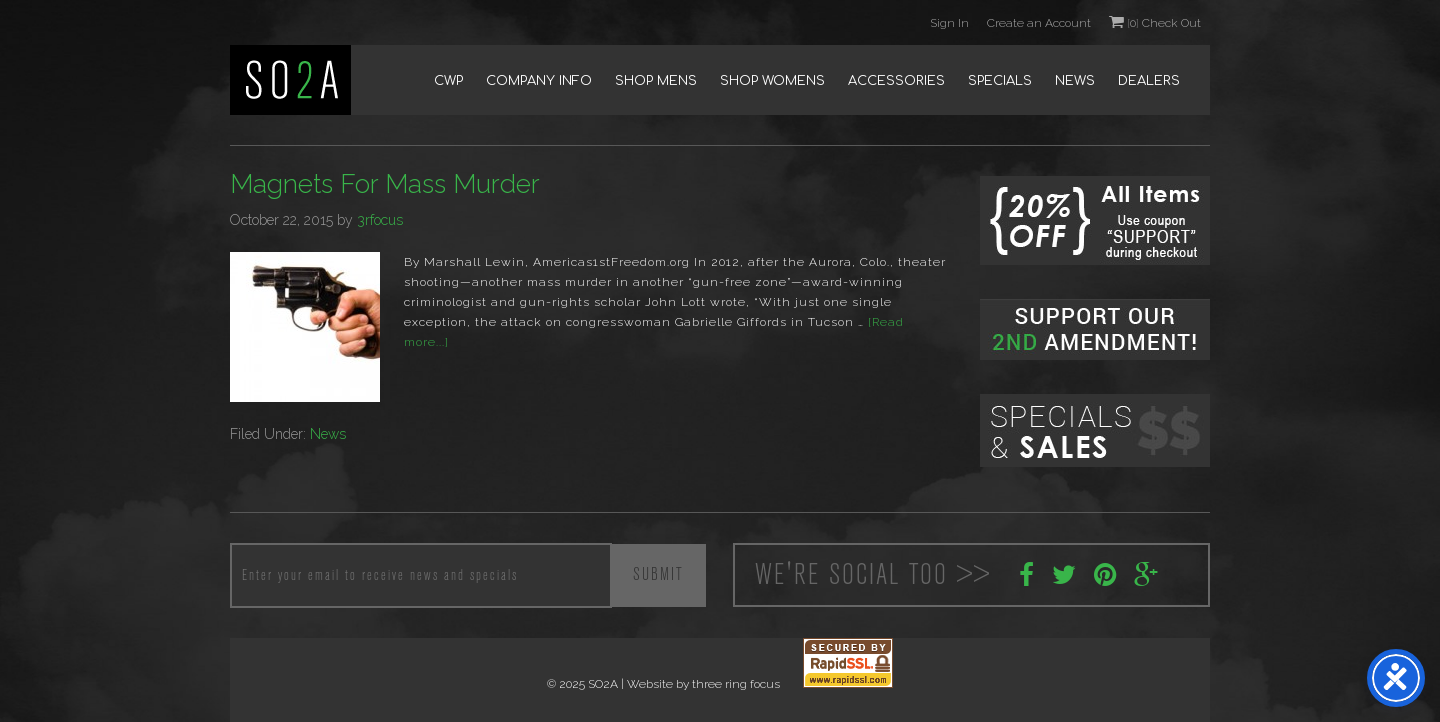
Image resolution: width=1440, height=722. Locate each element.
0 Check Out (1155, 22)
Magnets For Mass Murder (385, 184)
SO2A (290, 80)
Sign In (949, 23)
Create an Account (1039, 23)
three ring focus (736, 684)
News (328, 434)
